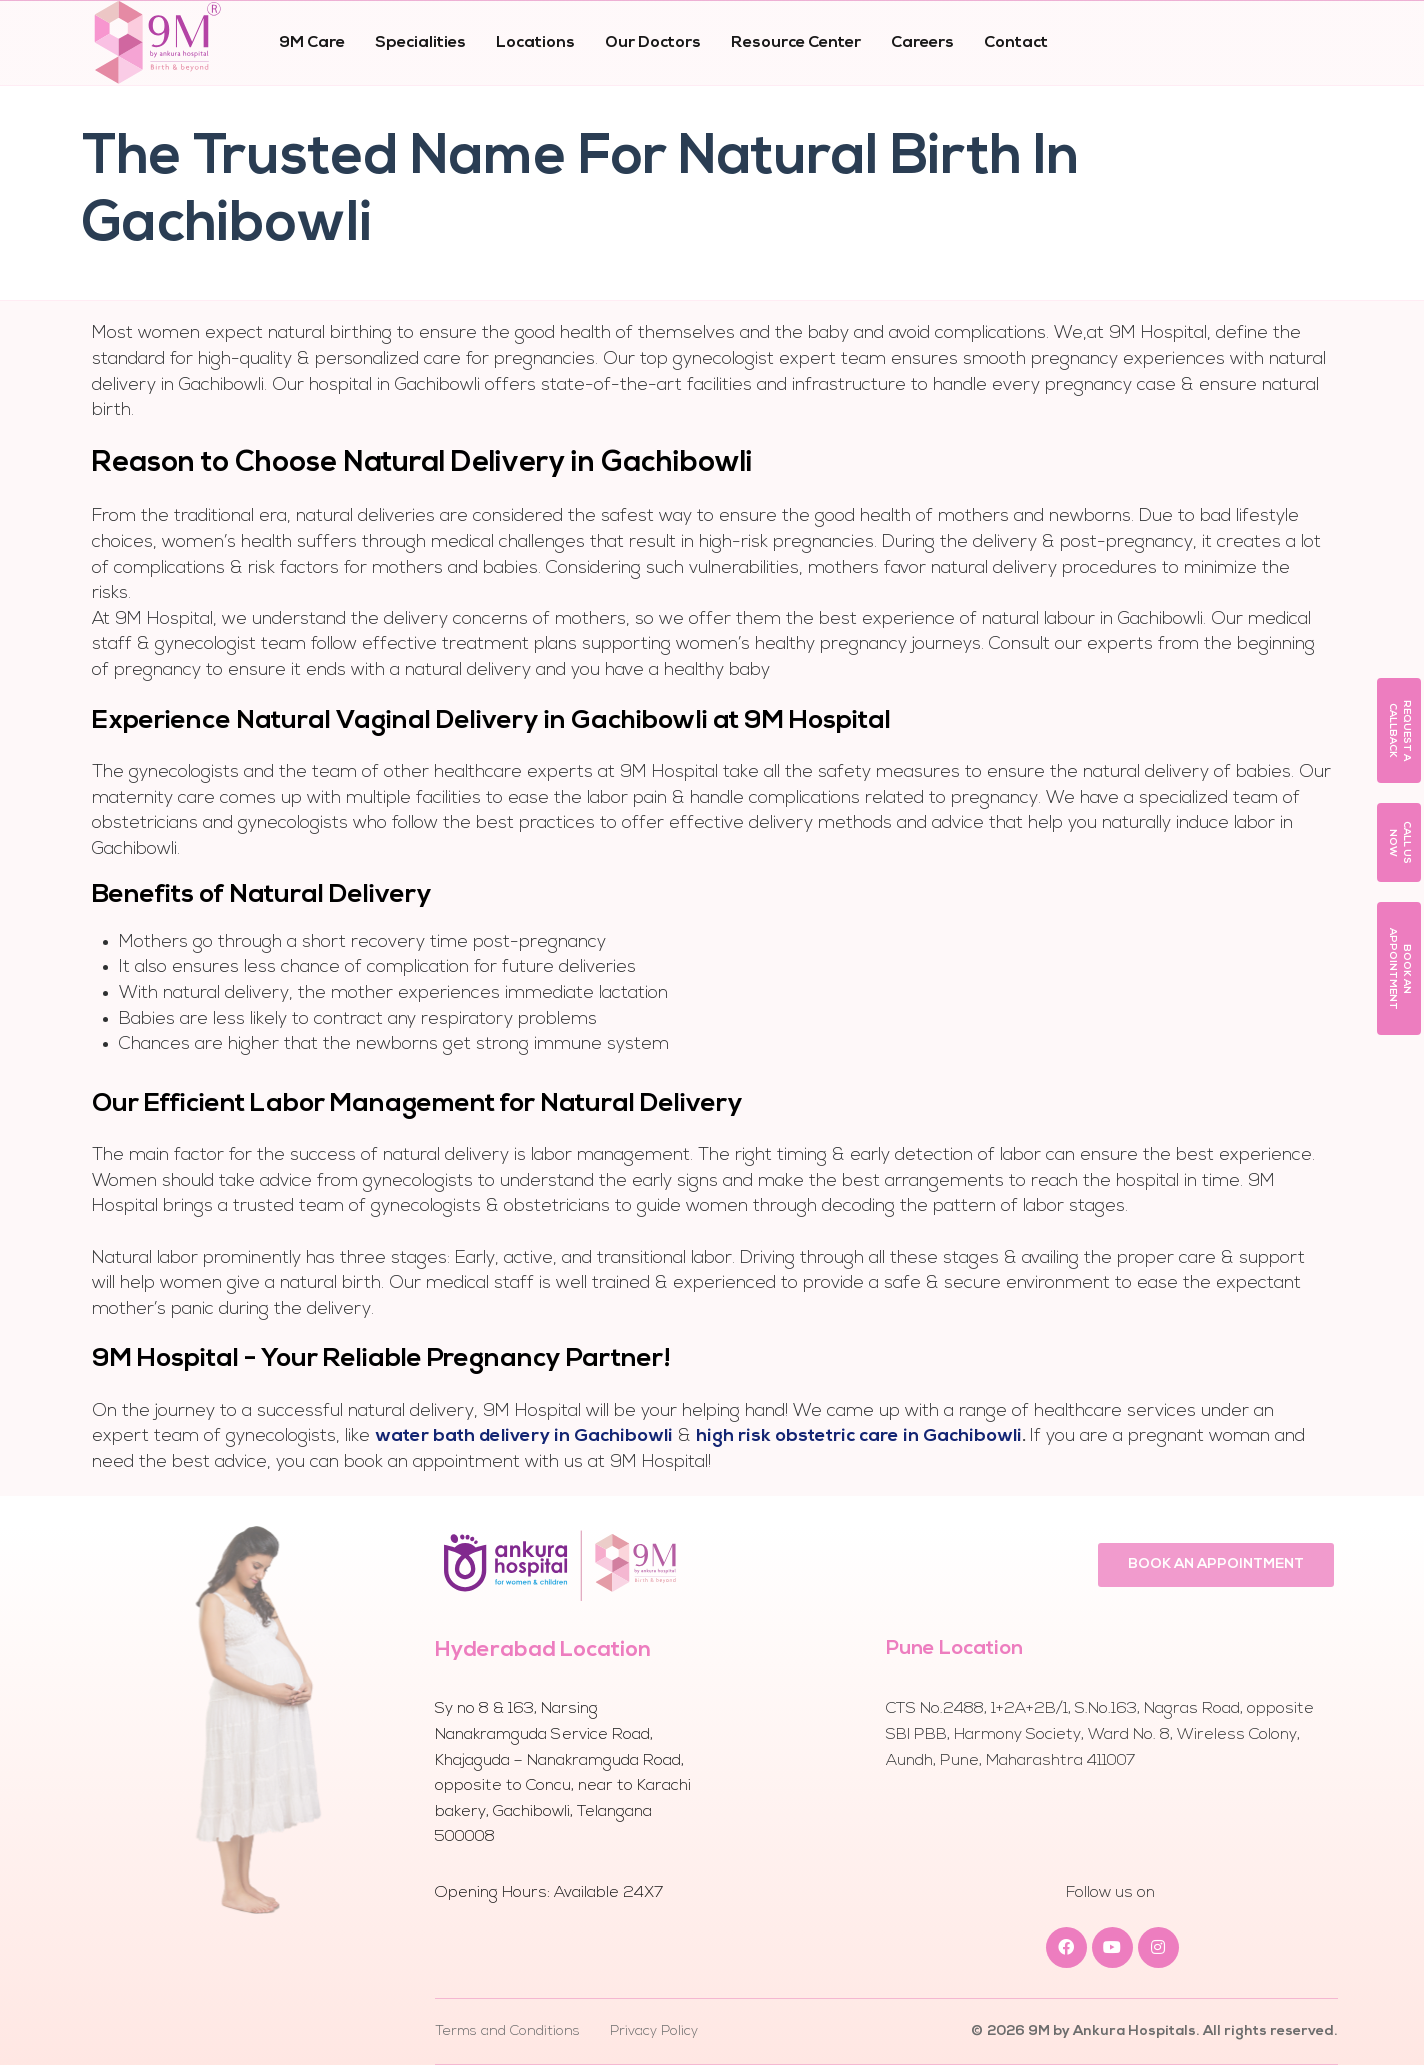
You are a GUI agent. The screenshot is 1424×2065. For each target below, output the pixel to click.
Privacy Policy (654, 2031)
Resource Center (796, 43)
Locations (535, 43)
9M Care (312, 43)
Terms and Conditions (507, 2031)
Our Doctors (653, 43)
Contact (1016, 43)
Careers (922, 43)
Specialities (420, 43)
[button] (1399, 730)
